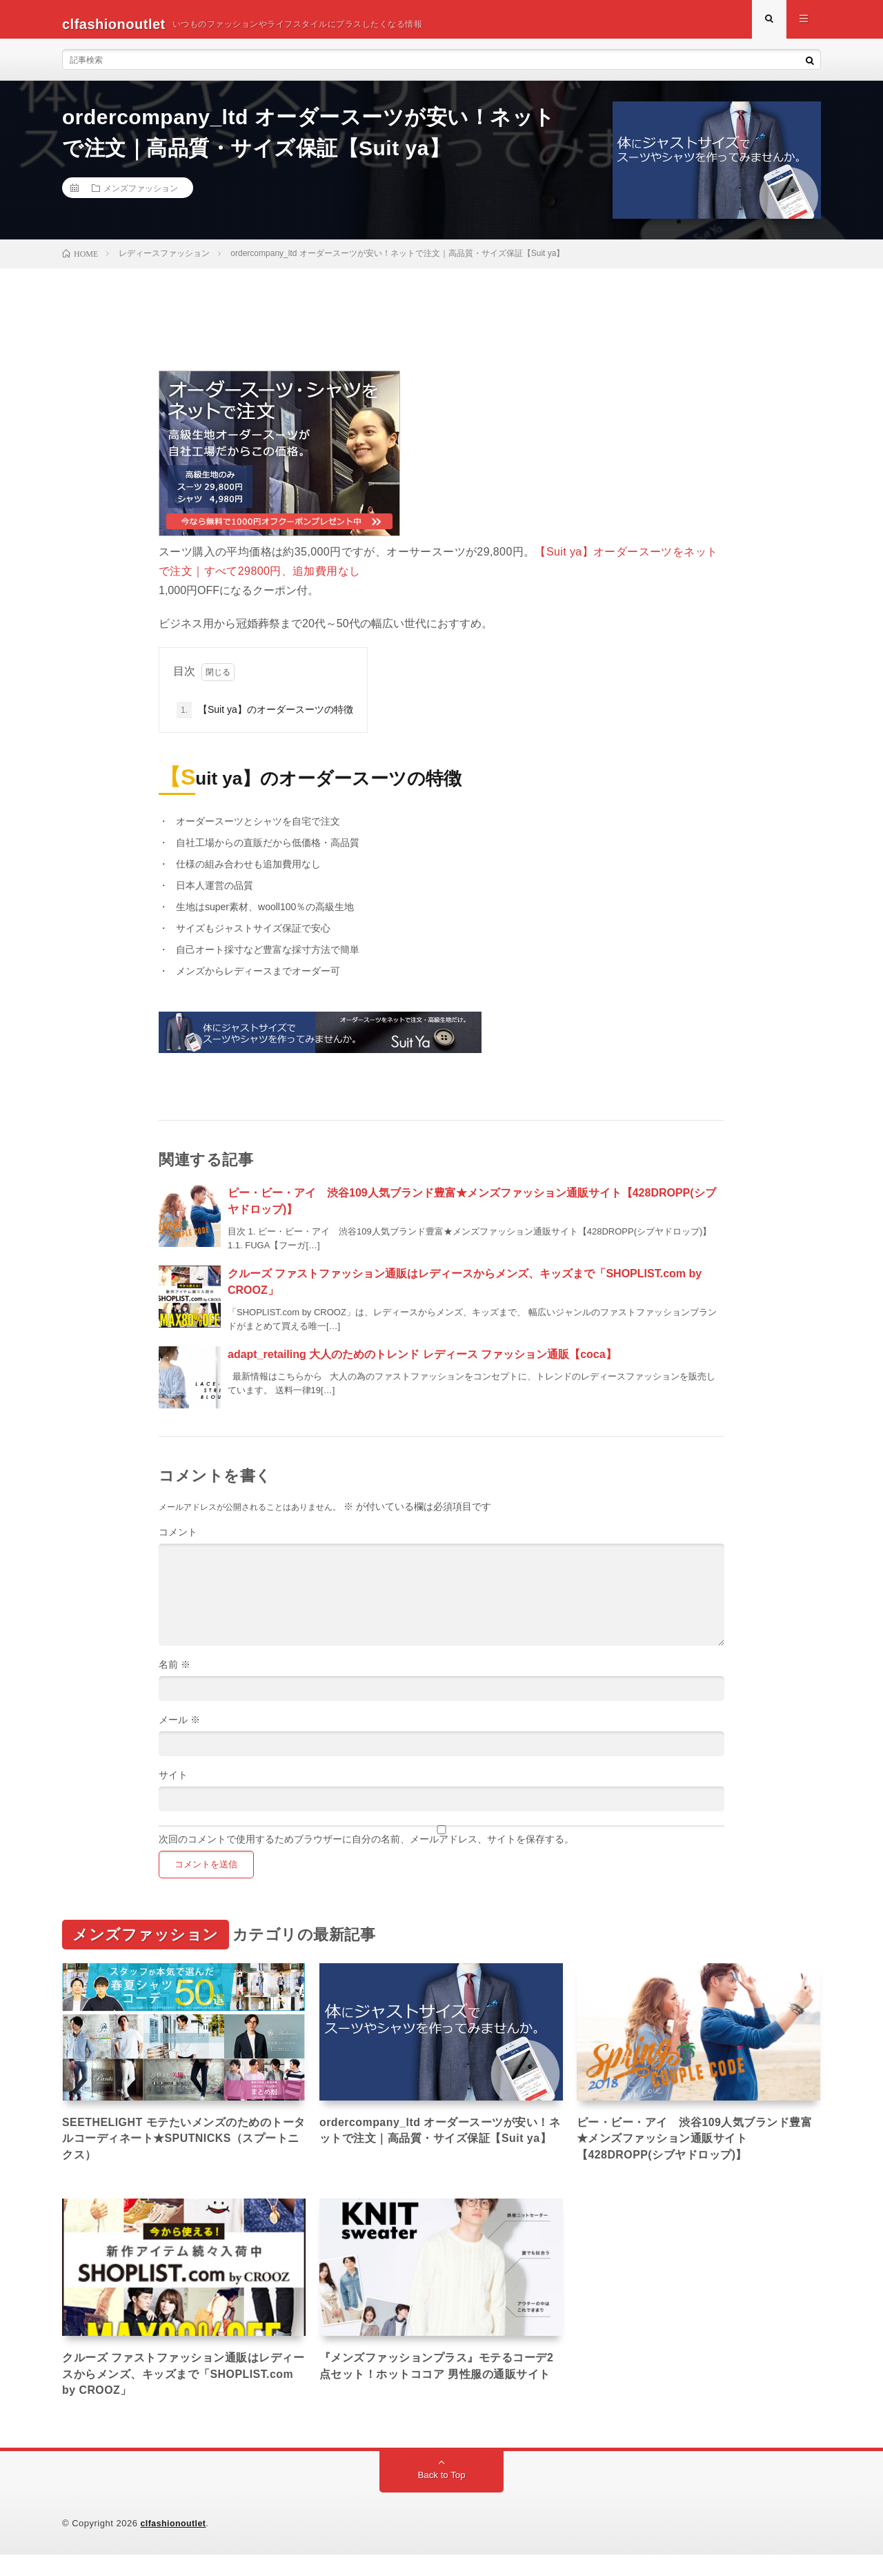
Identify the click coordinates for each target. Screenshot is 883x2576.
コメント (178, 1541)
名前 (174, 1674)
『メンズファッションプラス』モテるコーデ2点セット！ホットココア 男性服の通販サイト (440, 2392)
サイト (173, 1784)
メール (179, 1729)
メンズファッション (140, 197)
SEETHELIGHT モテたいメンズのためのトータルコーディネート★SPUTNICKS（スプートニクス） (179, 2151)
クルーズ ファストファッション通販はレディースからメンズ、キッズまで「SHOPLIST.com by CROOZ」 (179, 2392)
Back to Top (442, 2496)
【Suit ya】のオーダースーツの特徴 (265, 719)
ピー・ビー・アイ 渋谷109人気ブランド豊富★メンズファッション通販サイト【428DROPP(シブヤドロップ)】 (696, 2151)
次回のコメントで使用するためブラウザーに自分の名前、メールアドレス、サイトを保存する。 (366, 1849)
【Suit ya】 (564, 561)
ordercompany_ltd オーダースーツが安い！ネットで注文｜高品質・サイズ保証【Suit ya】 (435, 2151)
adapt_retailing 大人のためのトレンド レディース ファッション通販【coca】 (422, 1364)
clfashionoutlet (174, 2544)
